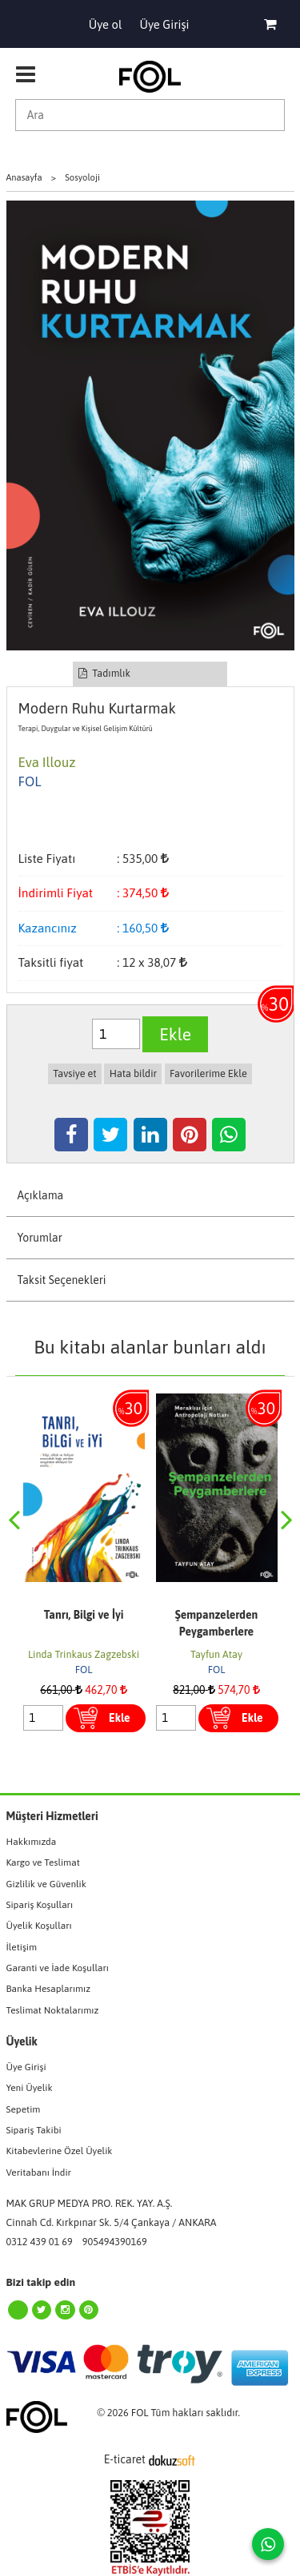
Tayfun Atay (216, 1654)
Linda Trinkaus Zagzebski (83, 1654)
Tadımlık (104, 673)
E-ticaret (125, 2459)
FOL (84, 1670)
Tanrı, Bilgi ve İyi (84, 1614)
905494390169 (114, 2242)
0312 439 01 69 (39, 2242)
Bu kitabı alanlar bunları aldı (150, 1347)
